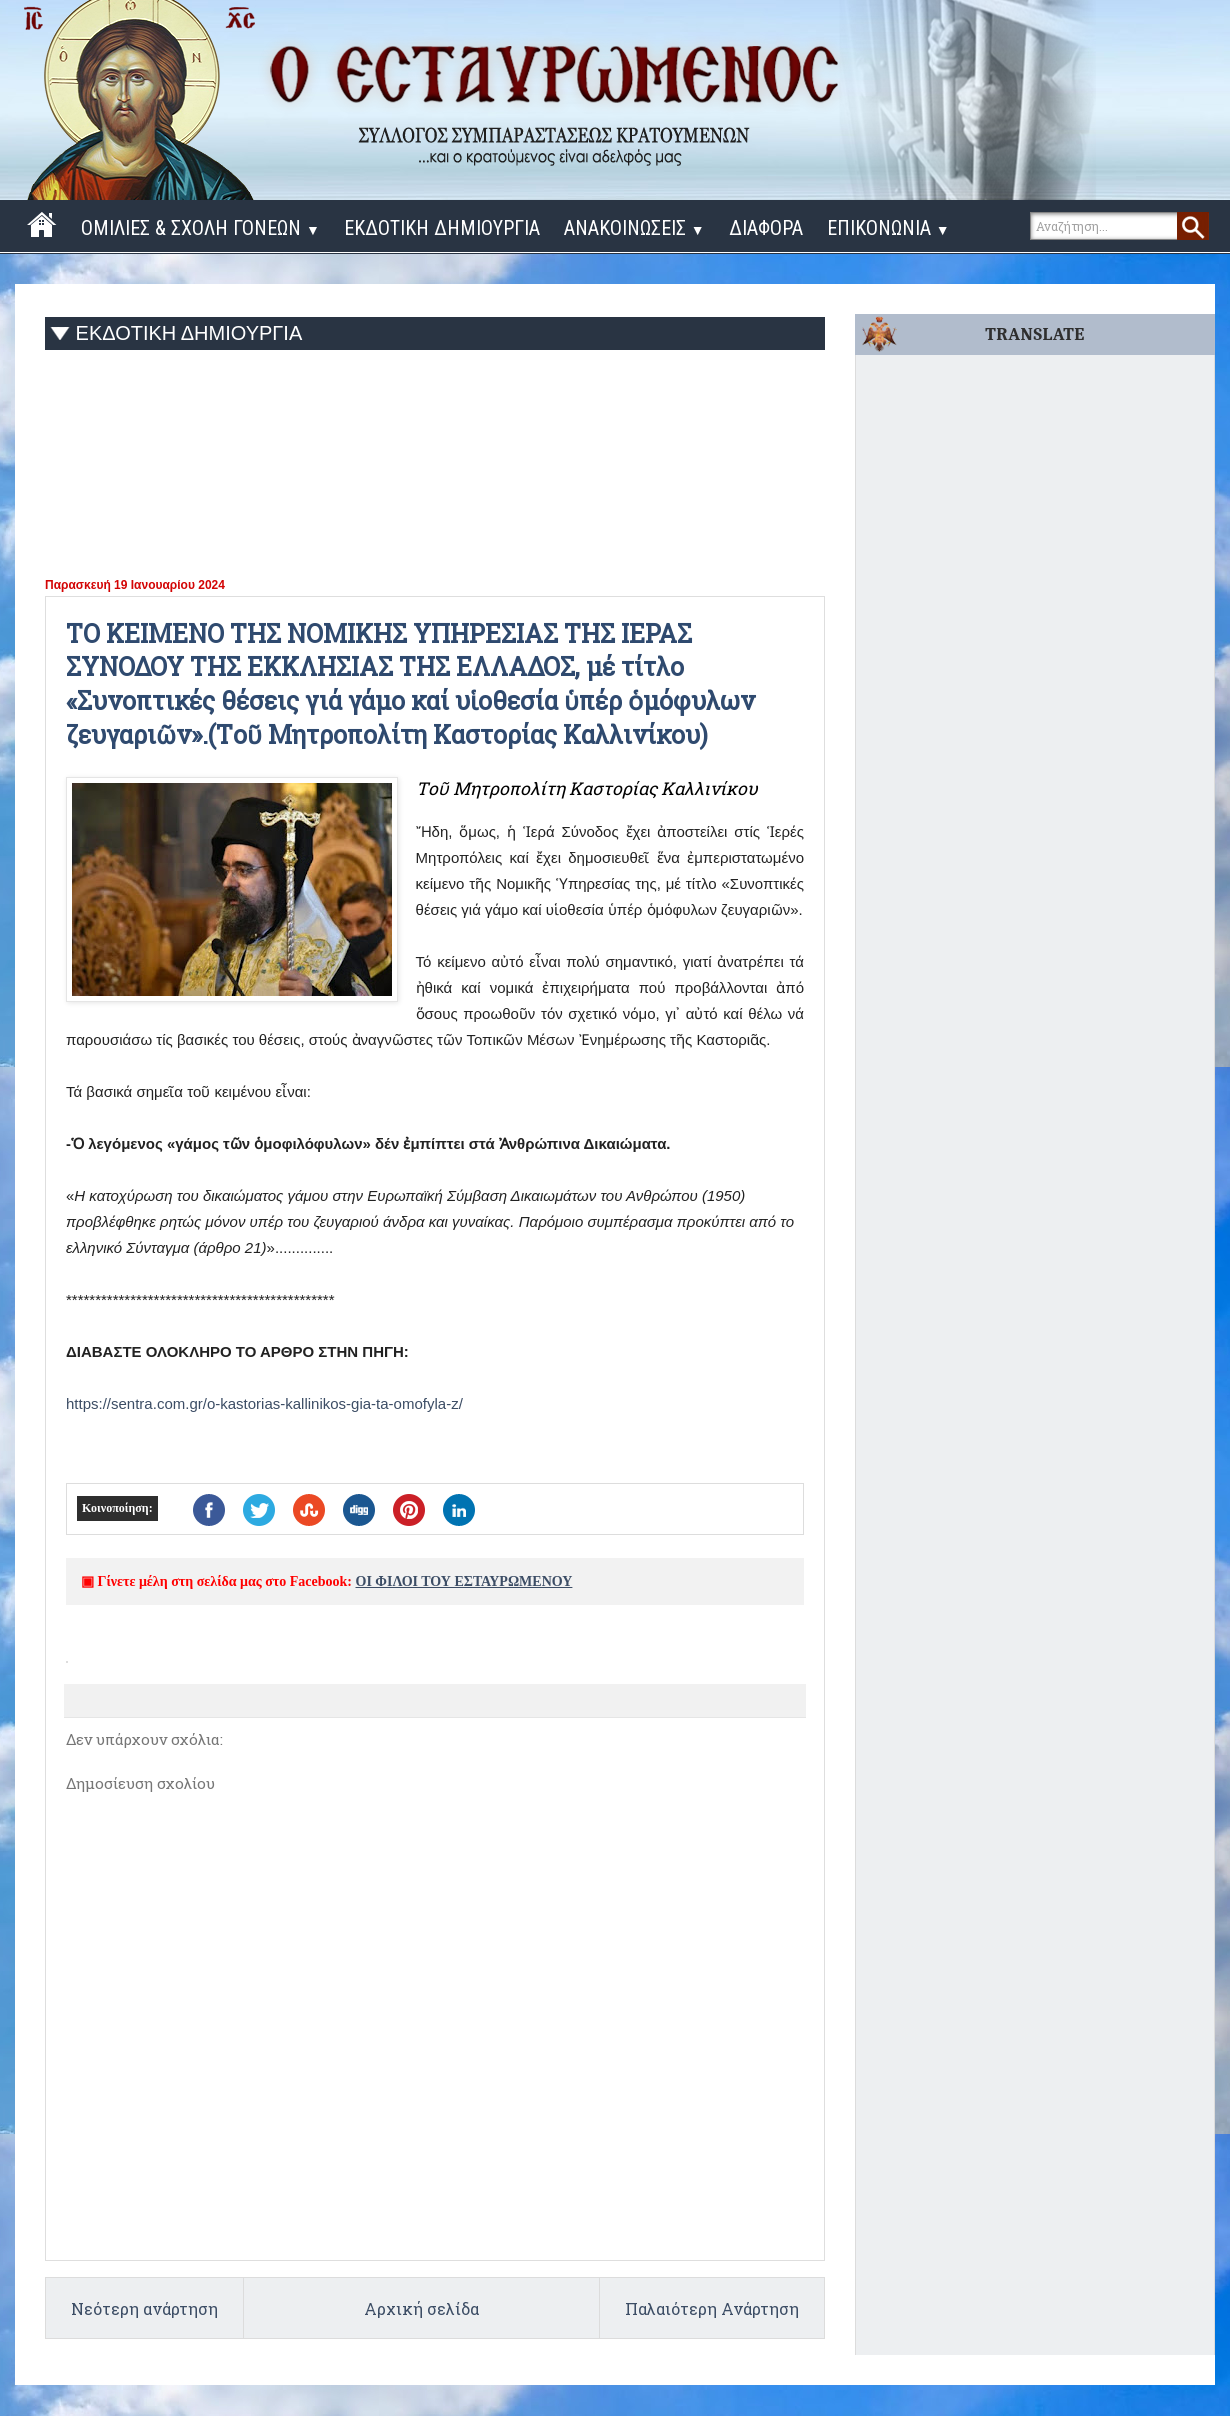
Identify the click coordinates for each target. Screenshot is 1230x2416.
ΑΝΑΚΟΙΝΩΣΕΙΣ (634, 228)
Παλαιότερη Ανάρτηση (712, 2308)
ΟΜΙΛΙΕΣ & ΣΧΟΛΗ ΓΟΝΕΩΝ (200, 228)
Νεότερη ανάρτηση (144, 2308)
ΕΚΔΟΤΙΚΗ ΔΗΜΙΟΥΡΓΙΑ (442, 228)
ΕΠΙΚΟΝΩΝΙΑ (888, 228)
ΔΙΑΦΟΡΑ (766, 228)
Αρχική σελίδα (421, 2308)
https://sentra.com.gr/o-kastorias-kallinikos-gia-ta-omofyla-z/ (264, 1403)
